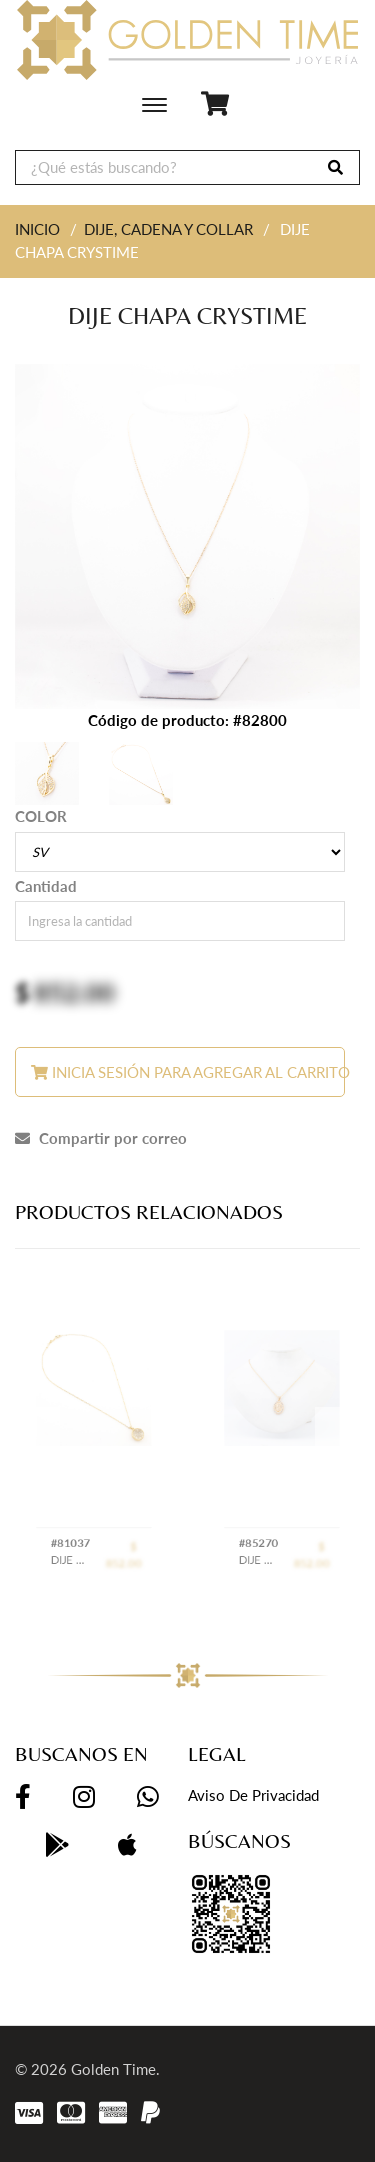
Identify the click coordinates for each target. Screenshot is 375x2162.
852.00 (74, 992)
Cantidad (46, 886)
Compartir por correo (101, 1138)
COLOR (41, 816)
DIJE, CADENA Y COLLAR (168, 229)
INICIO (37, 229)
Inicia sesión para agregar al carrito (188, 1072)
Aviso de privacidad (253, 1795)
